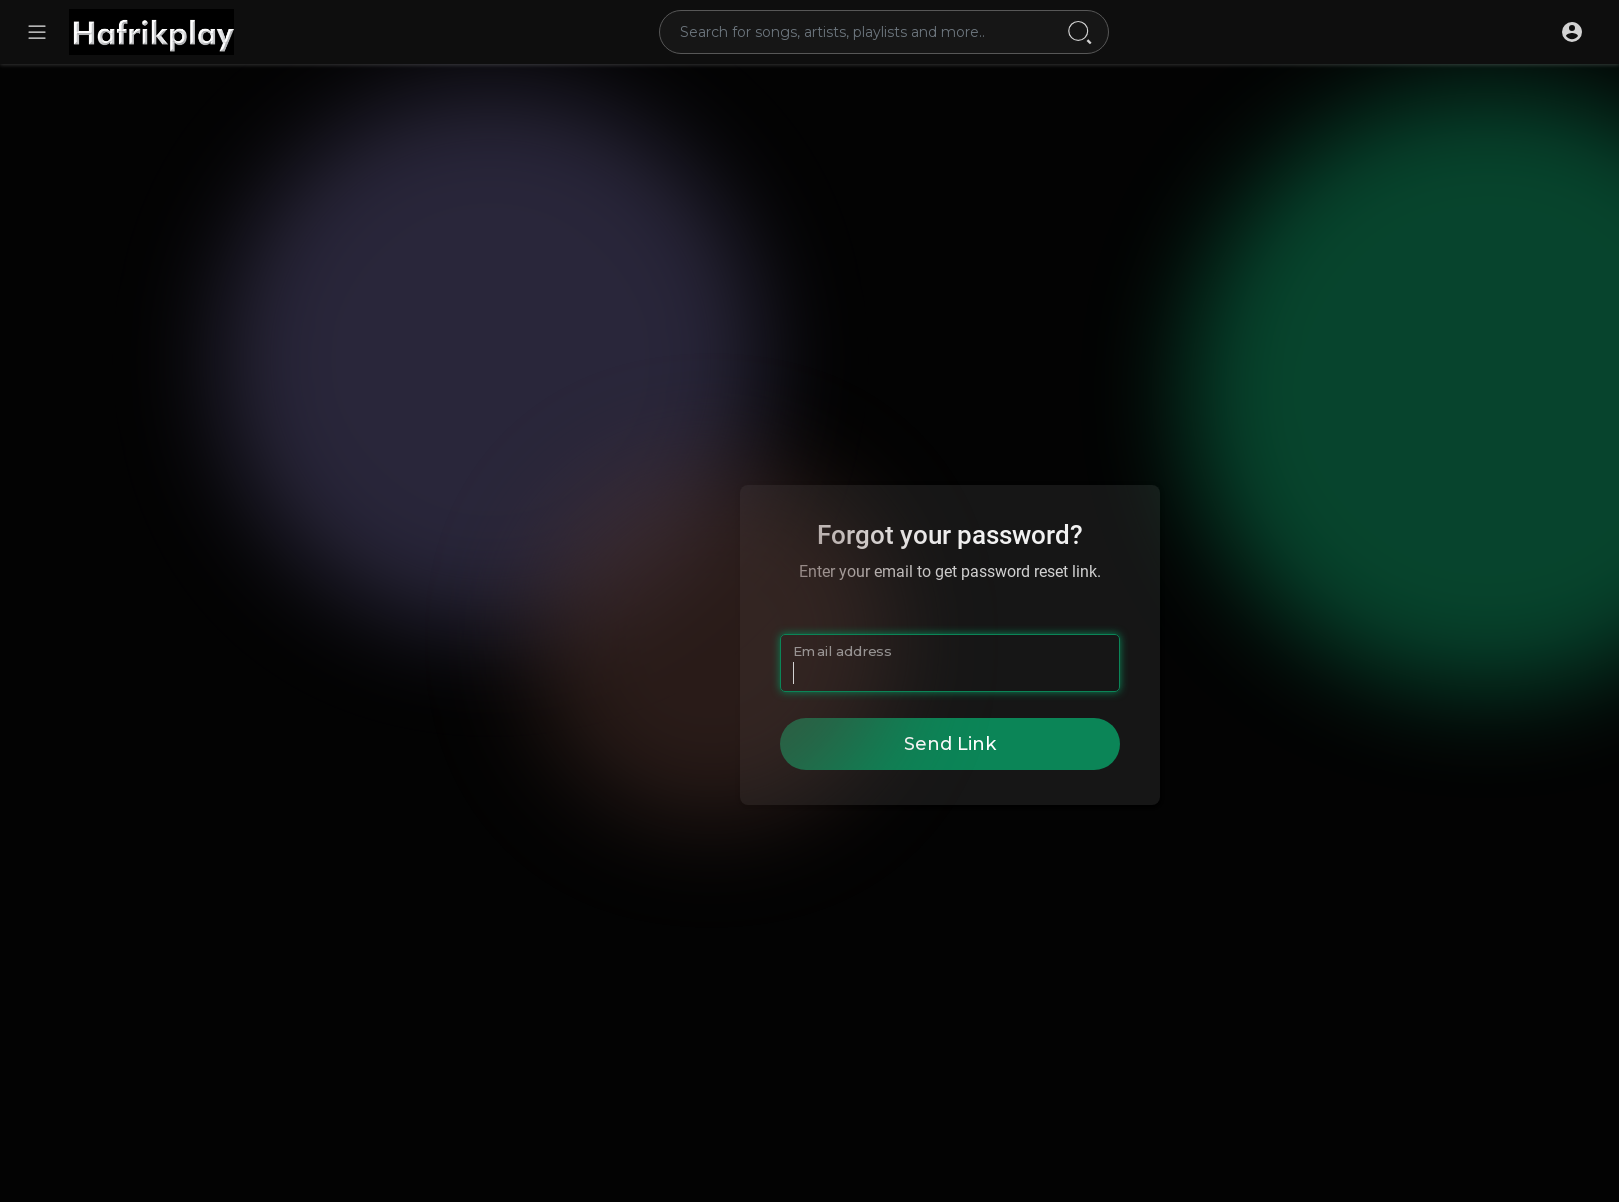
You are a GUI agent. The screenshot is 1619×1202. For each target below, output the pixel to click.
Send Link (950, 744)
